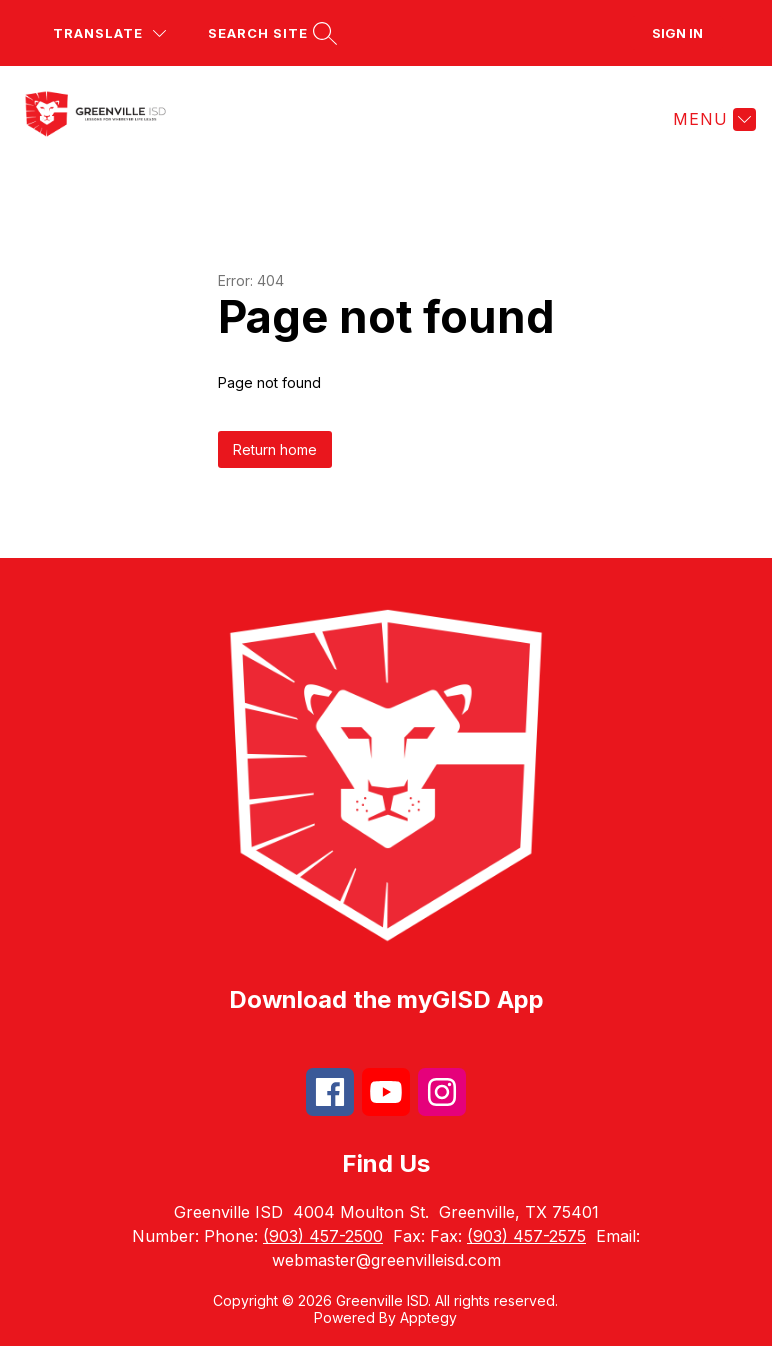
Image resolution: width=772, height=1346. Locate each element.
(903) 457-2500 (323, 1236)
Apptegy (428, 1317)
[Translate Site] (109, 33)
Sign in (677, 33)
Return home (275, 449)
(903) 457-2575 (526, 1236)
